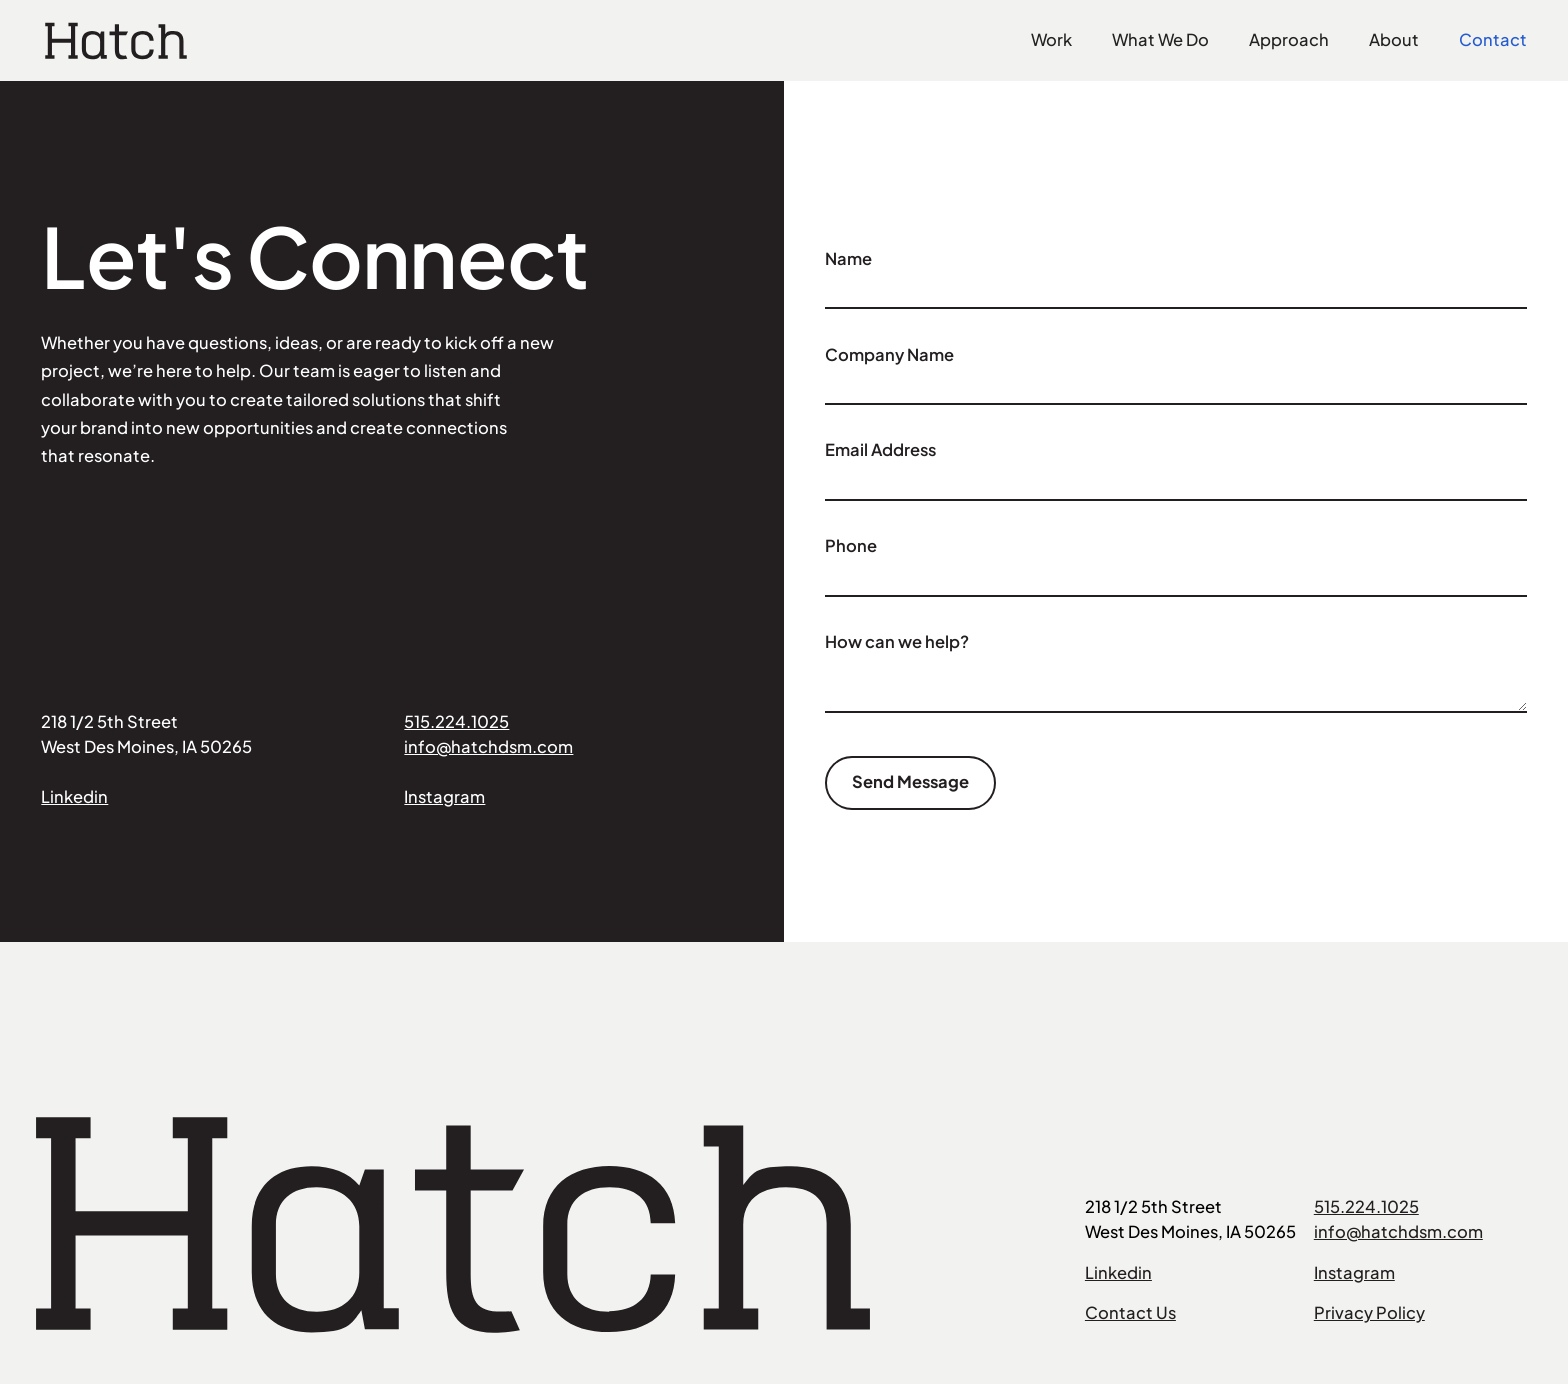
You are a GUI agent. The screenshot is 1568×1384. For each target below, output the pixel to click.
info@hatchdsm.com (488, 746)
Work (1051, 39)
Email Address (880, 449)
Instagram (444, 796)
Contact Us (1130, 1312)
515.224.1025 (456, 721)
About (1394, 39)
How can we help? (897, 641)
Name (848, 258)
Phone (851, 545)
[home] (116, 41)
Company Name (889, 354)
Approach (1289, 39)
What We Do (1160, 39)
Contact (1493, 39)
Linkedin (74, 796)
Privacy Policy (1369, 1312)
